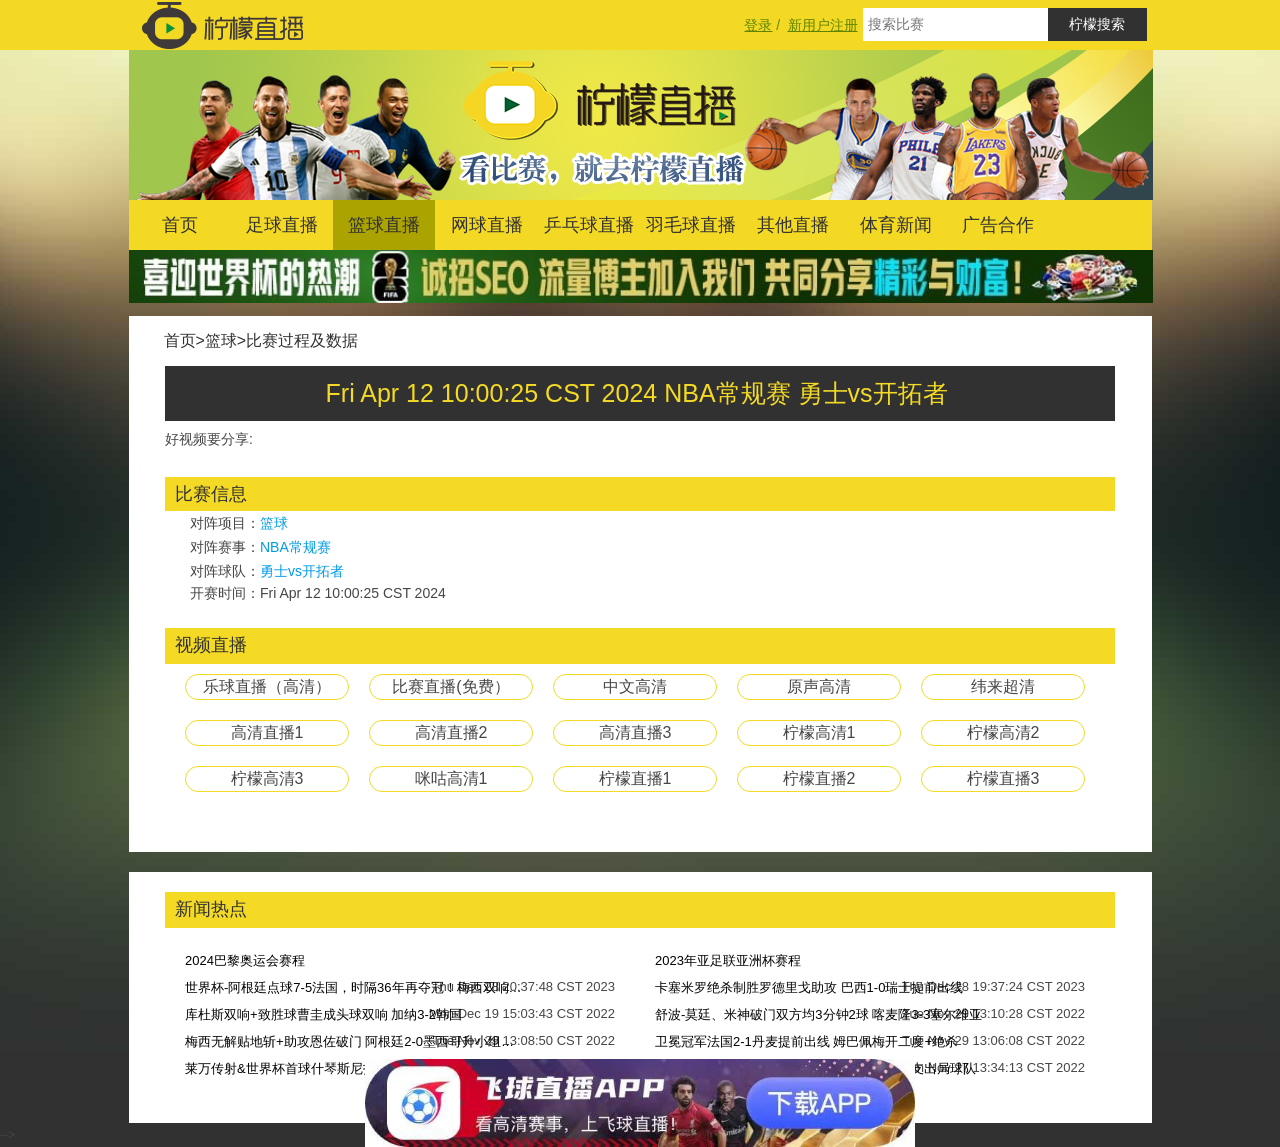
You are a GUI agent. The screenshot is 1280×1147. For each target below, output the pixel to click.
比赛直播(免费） (450, 686)
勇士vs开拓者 (302, 571)
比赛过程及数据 (302, 340)
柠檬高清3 (267, 778)
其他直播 (793, 225)
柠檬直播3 (1003, 778)
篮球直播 (384, 225)
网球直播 (487, 225)
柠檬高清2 (1003, 732)
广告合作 (998, 225)
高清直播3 (635, 732)
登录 (758, 25)
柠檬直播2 (819, 778)
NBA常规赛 (295, 547)
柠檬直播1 (635, 778)
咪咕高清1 (451, 778)
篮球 (221, 340)
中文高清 (635, 686)
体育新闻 (896, 225)
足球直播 (282, 225)
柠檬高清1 (819, 732)
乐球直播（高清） (267, 686)
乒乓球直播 (589, 225)
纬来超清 (1003, 686)
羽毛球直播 (691, 225)
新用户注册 (823, 25)
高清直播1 (267, 732)
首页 (180, 225)
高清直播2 (451, 732)
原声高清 (819, 686)
